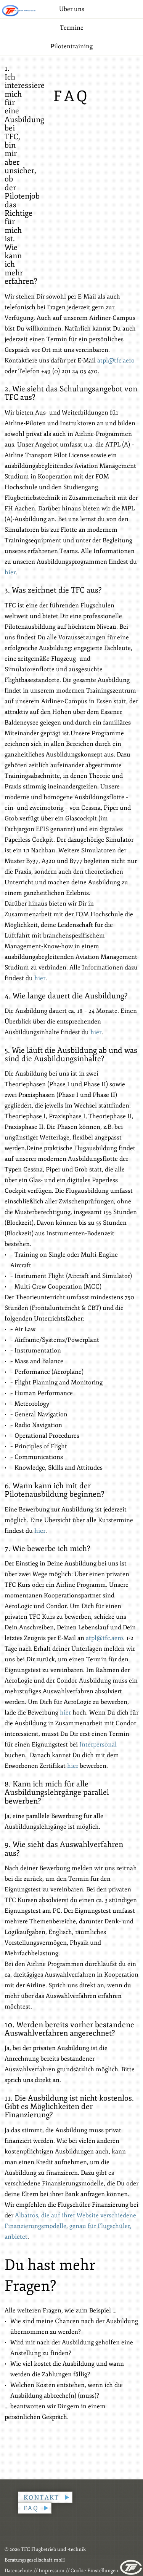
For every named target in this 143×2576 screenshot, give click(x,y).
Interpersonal (98, 1744)
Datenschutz (18, 2571)
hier (10, 572)
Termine (72, 28)
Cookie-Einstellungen (94, 2571)
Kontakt (41, 2497)
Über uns (71, 9)
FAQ (31, 2508)
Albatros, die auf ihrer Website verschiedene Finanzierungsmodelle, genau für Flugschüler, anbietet (70, 2226)
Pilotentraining (71, 46)
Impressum (51, 2571)
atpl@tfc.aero (116, 360)
